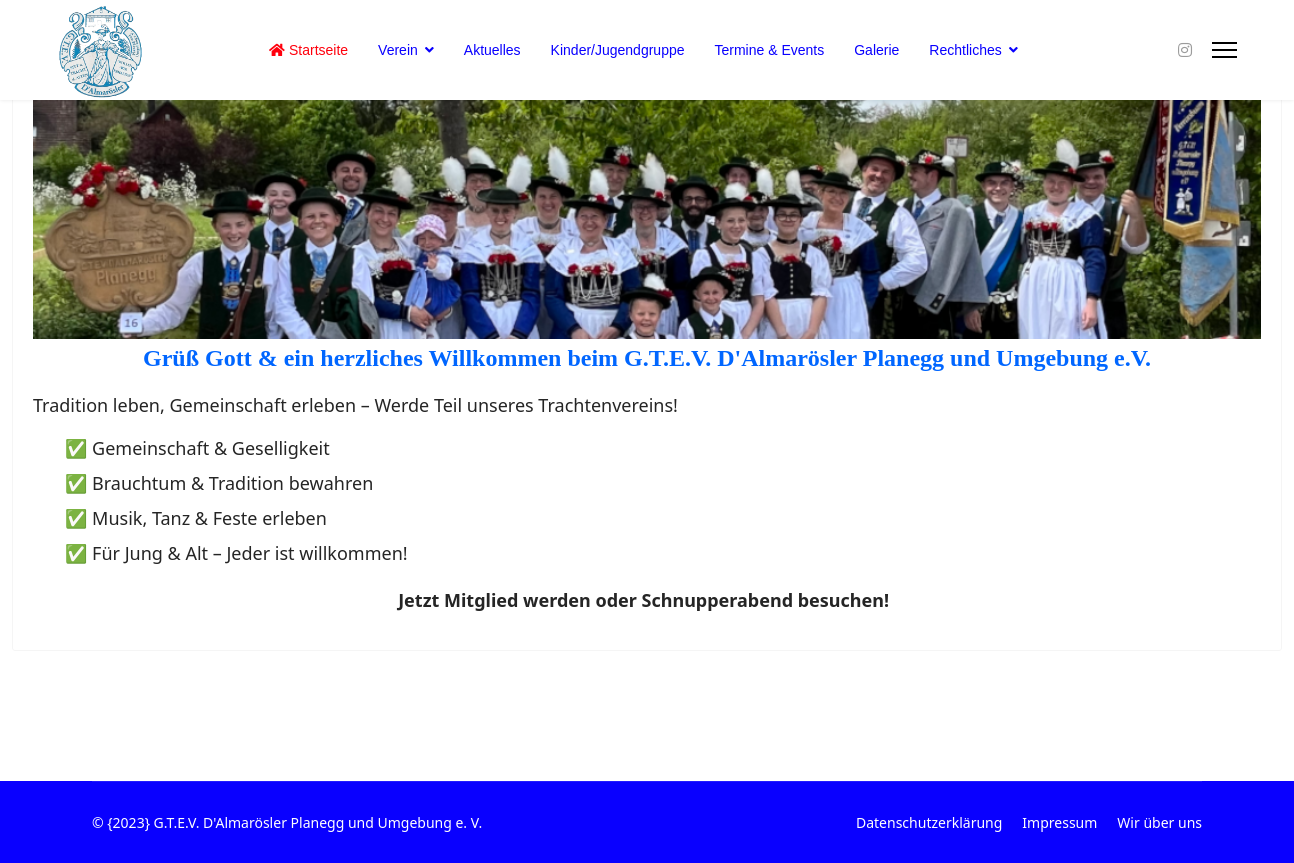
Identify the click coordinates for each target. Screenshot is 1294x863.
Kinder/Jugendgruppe (618, 50)
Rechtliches (965, 50)
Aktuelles (492, 50)
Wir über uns (1159, 822)
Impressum (1059, 822)
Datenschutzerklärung (929, 822)
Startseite (308, 50)
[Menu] (1224, 50)
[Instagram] (1185, 50)
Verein (398, 50)
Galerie (876, 50)
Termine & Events (770, 50)
